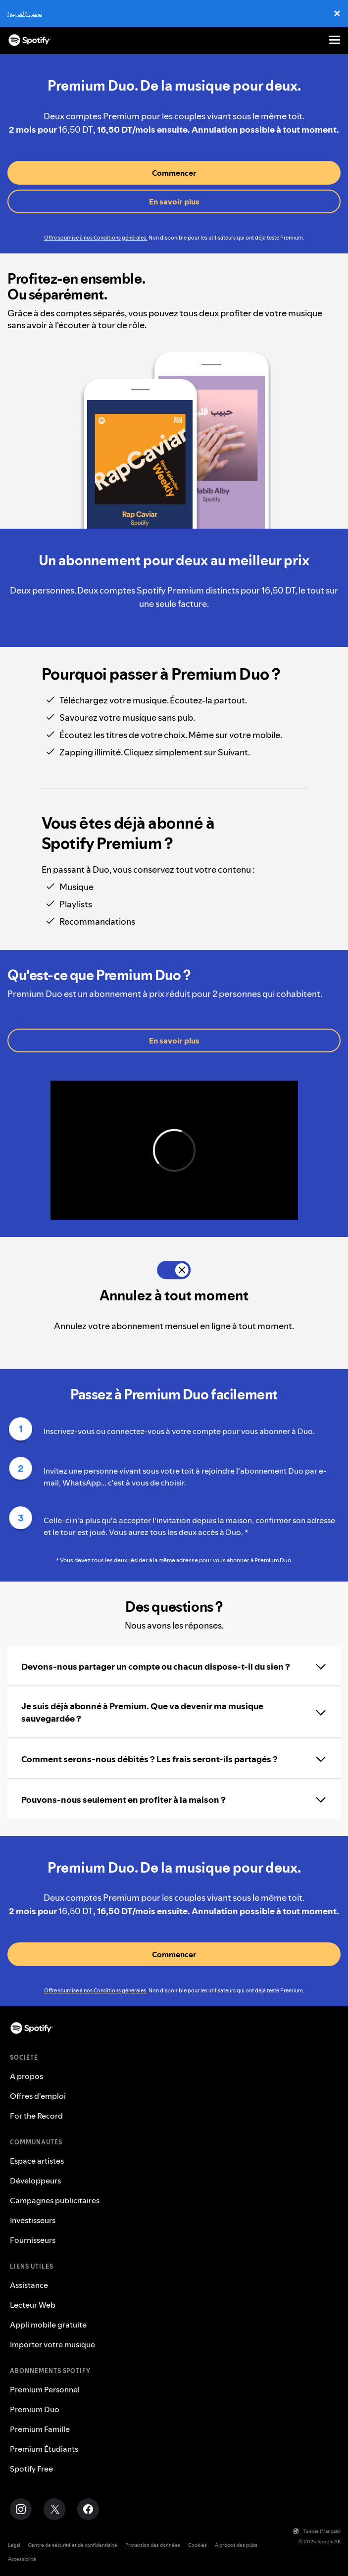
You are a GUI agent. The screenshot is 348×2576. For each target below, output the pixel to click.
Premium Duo (34, 2409)
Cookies (197, 2545)
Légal (14, 2545)
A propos (26, 2076)
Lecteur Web (32, 2304)
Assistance (29, 2284)
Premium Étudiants (44, 2448)
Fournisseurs (32, 2239)
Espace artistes (37, 2160)
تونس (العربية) (24, 13)
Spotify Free (31, 2468)
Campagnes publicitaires (54, 2200)
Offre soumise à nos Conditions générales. (96, 238)
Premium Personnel (45, 2389)
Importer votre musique (52, 2344)
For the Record (36, 2115)
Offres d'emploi (38, 2095)
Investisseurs (32, 2220)
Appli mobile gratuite (48, 2324)
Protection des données (152, 2545)
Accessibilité (22, 2559)
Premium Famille (40, 2429)
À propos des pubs (236, 2545)
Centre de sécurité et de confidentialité (72, 2545)
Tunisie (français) (317, 2531)
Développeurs (35, 2180)
